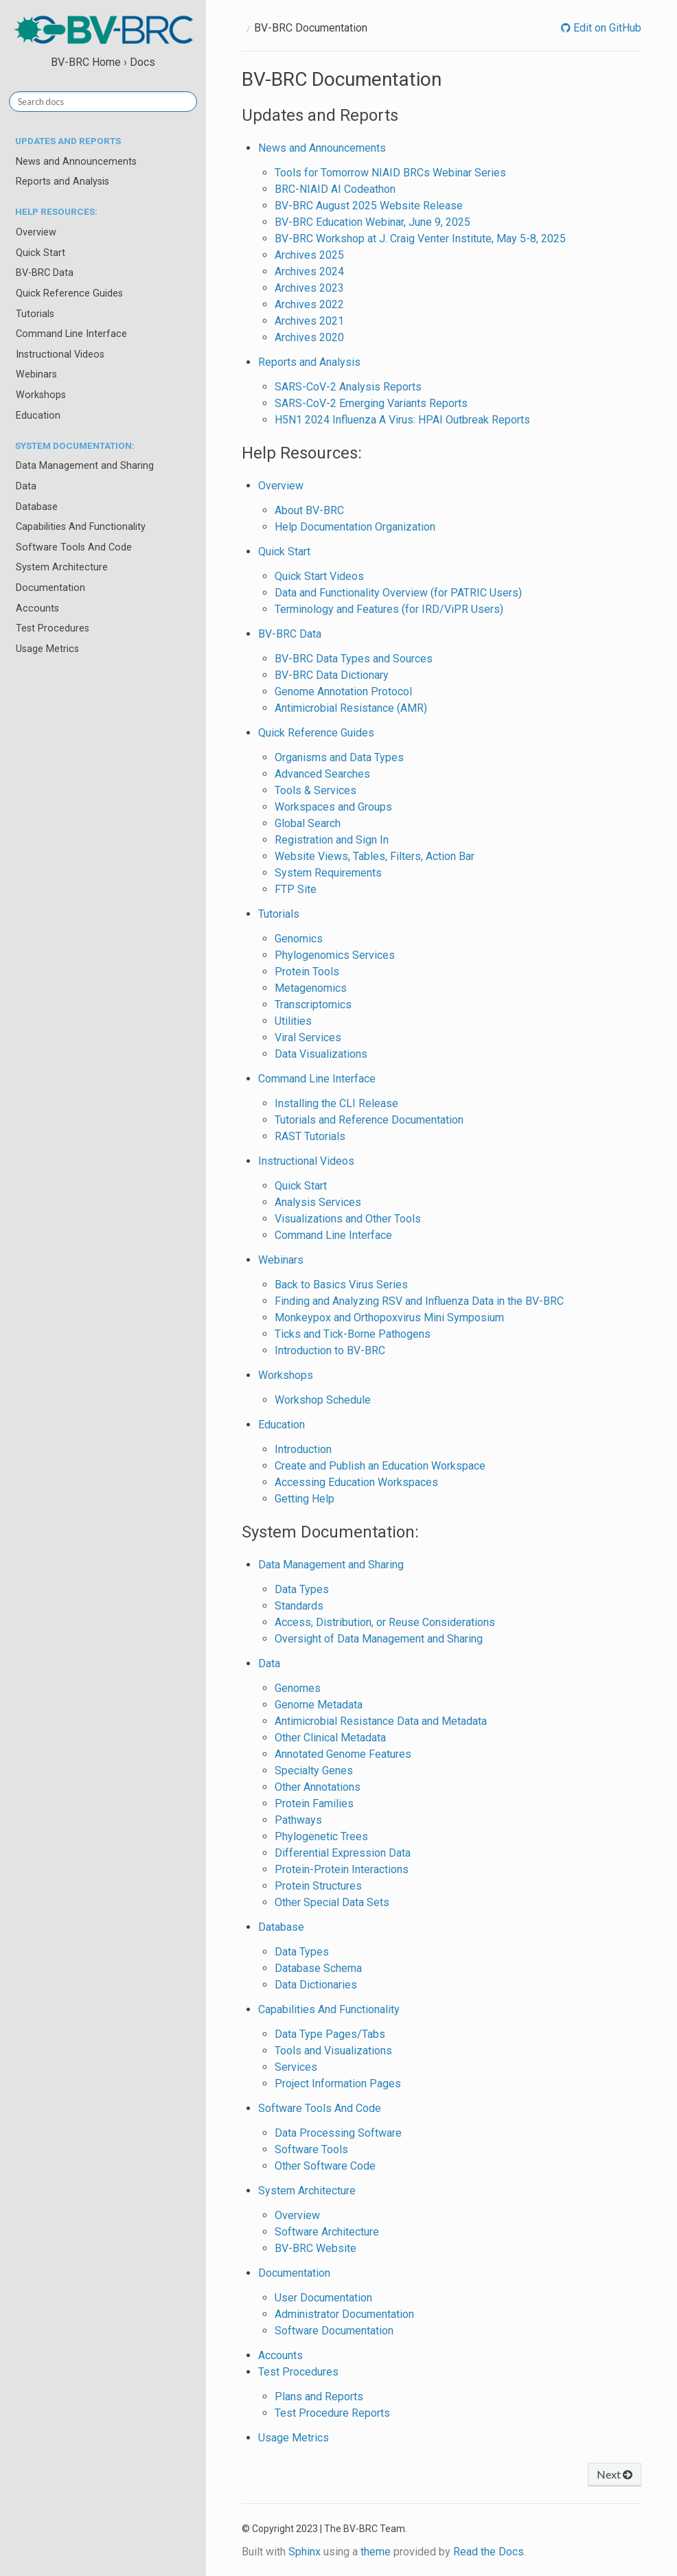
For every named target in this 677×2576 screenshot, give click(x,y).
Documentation (50, 588)
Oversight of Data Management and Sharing (379, 1638)
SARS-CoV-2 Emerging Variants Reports (371, 403)
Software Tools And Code (74, 547)
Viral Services (308, 1037)
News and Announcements (76, 161)
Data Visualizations (321, 1053)
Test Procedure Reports (332, 2413)
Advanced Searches (322, 773)
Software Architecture (327, 2231)
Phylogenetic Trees (321, 1836)
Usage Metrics (47, 649)
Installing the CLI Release (336, 1103)
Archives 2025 (309, 255)
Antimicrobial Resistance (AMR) (351, 708)
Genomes (298, 1688)
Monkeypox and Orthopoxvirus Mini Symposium (389, 1317)
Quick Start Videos (319, 576)
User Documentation (323, 2297)
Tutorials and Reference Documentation (369, 1119)
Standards (299, 1605)
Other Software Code (325, 2165)
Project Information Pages (338, 2083)
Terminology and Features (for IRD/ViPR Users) (389, 609)
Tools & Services (315, 790)
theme (375, 2551)
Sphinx (304, 2551)
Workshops (41, 395)
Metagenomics (311, 988)
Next (614, 2474)
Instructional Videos (60, 354)
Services (296, 2067)
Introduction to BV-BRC (330, 1350)
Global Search (308, 823)
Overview (36, 232)
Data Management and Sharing (85, 466)
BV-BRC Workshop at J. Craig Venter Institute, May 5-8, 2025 (420, 238)
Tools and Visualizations (333, 2050)
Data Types (302, 1589)
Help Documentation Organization (355, 526)
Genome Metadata (319, 1704)
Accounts (37, 608)
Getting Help (304, 1498)
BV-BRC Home (86, 62)
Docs (142, 62)
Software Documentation (334, 2330)
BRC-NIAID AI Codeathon (335, 189)
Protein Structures (318, 1885)
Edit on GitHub (606, 28)
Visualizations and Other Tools (348, 1218)
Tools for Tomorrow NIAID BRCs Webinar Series (390, 172)
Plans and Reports (319, 2396)
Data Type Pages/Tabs (330, 2034)
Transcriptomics (313, 1004)
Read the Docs (488, 2551)
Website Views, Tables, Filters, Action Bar (374, 856)
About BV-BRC (309, 510)
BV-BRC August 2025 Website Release (369, 205)
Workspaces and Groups (333, 806)
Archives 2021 (309, 320)
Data (26, 486)
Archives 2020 (309, 337)
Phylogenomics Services (335, 955)
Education (38, 415)
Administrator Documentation (344, 2314)
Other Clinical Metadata (330, 1737)
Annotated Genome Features (343, 1754)
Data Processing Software (338, 2132)
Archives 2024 (309, 271)
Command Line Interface (71, 334)
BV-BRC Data (44, 273)
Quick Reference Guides (69, 293)
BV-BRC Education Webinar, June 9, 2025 (372, 222)
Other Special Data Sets (332, 1902)
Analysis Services (318, 1202)
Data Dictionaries (316, 1984)
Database (37, 507)
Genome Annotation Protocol (343, 691)
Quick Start (40, 253)
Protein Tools (307, 971)
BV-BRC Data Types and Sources (354, 658)
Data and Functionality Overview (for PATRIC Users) (398, 592)
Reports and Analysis (62, 181)
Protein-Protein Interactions (342, 1869)
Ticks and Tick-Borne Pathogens (353, 1334)
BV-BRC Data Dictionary (332, 675)
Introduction (303, 1449)
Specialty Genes (314, 1770)
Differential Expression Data (343, 1852)
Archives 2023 (309, 287)
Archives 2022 (309, 304)
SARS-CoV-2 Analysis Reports (348, 386)
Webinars (36, 374)
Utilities (293, 1021)
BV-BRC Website (315, 2248)
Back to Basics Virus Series (341, 1284)
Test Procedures (52, 628)
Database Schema (318, 1968)
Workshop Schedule (323, 1399)
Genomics (299, 938)
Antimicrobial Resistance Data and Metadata (381, 1721)
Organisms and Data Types (339, 757)
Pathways (298, 1819)
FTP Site (296, 889)
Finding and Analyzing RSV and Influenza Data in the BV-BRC (419, 1301)
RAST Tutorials (310, 1136)
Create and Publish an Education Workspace (380, 1465)
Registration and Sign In (332, 839)
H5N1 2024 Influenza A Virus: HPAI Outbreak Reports (402, 419)
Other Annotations (317, 1787)
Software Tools (311, 2149)
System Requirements (328, 872)
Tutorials (35, 314)
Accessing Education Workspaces (356, 1482)
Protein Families (314, 1803)
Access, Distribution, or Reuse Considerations (385, 1622)
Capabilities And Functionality (81, 527)
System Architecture (62, 567)
